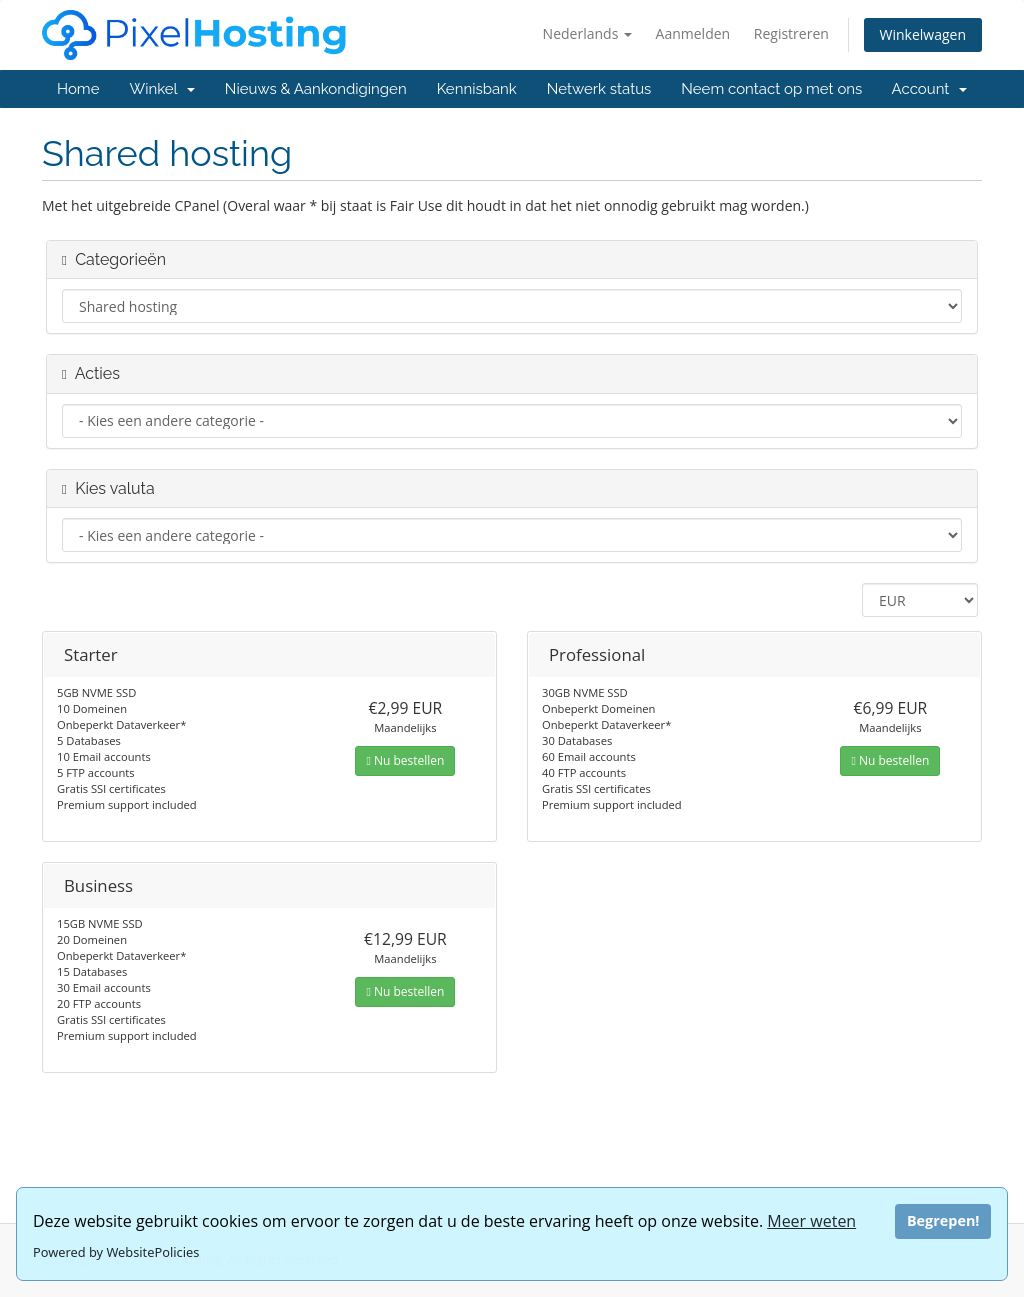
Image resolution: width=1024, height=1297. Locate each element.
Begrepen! (943, 1220)
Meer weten (811, 1221)
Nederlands (587, 33)
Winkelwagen (923, 34)
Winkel (161, 89)
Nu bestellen (405, 760)
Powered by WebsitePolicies (116, 1252)
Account (929, 89)
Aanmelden (693, 33)
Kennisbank (477, 89)
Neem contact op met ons (771, 89)
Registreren (791, 33)
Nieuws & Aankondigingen (316, 89)
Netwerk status (599, 89)
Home (78, 89)
